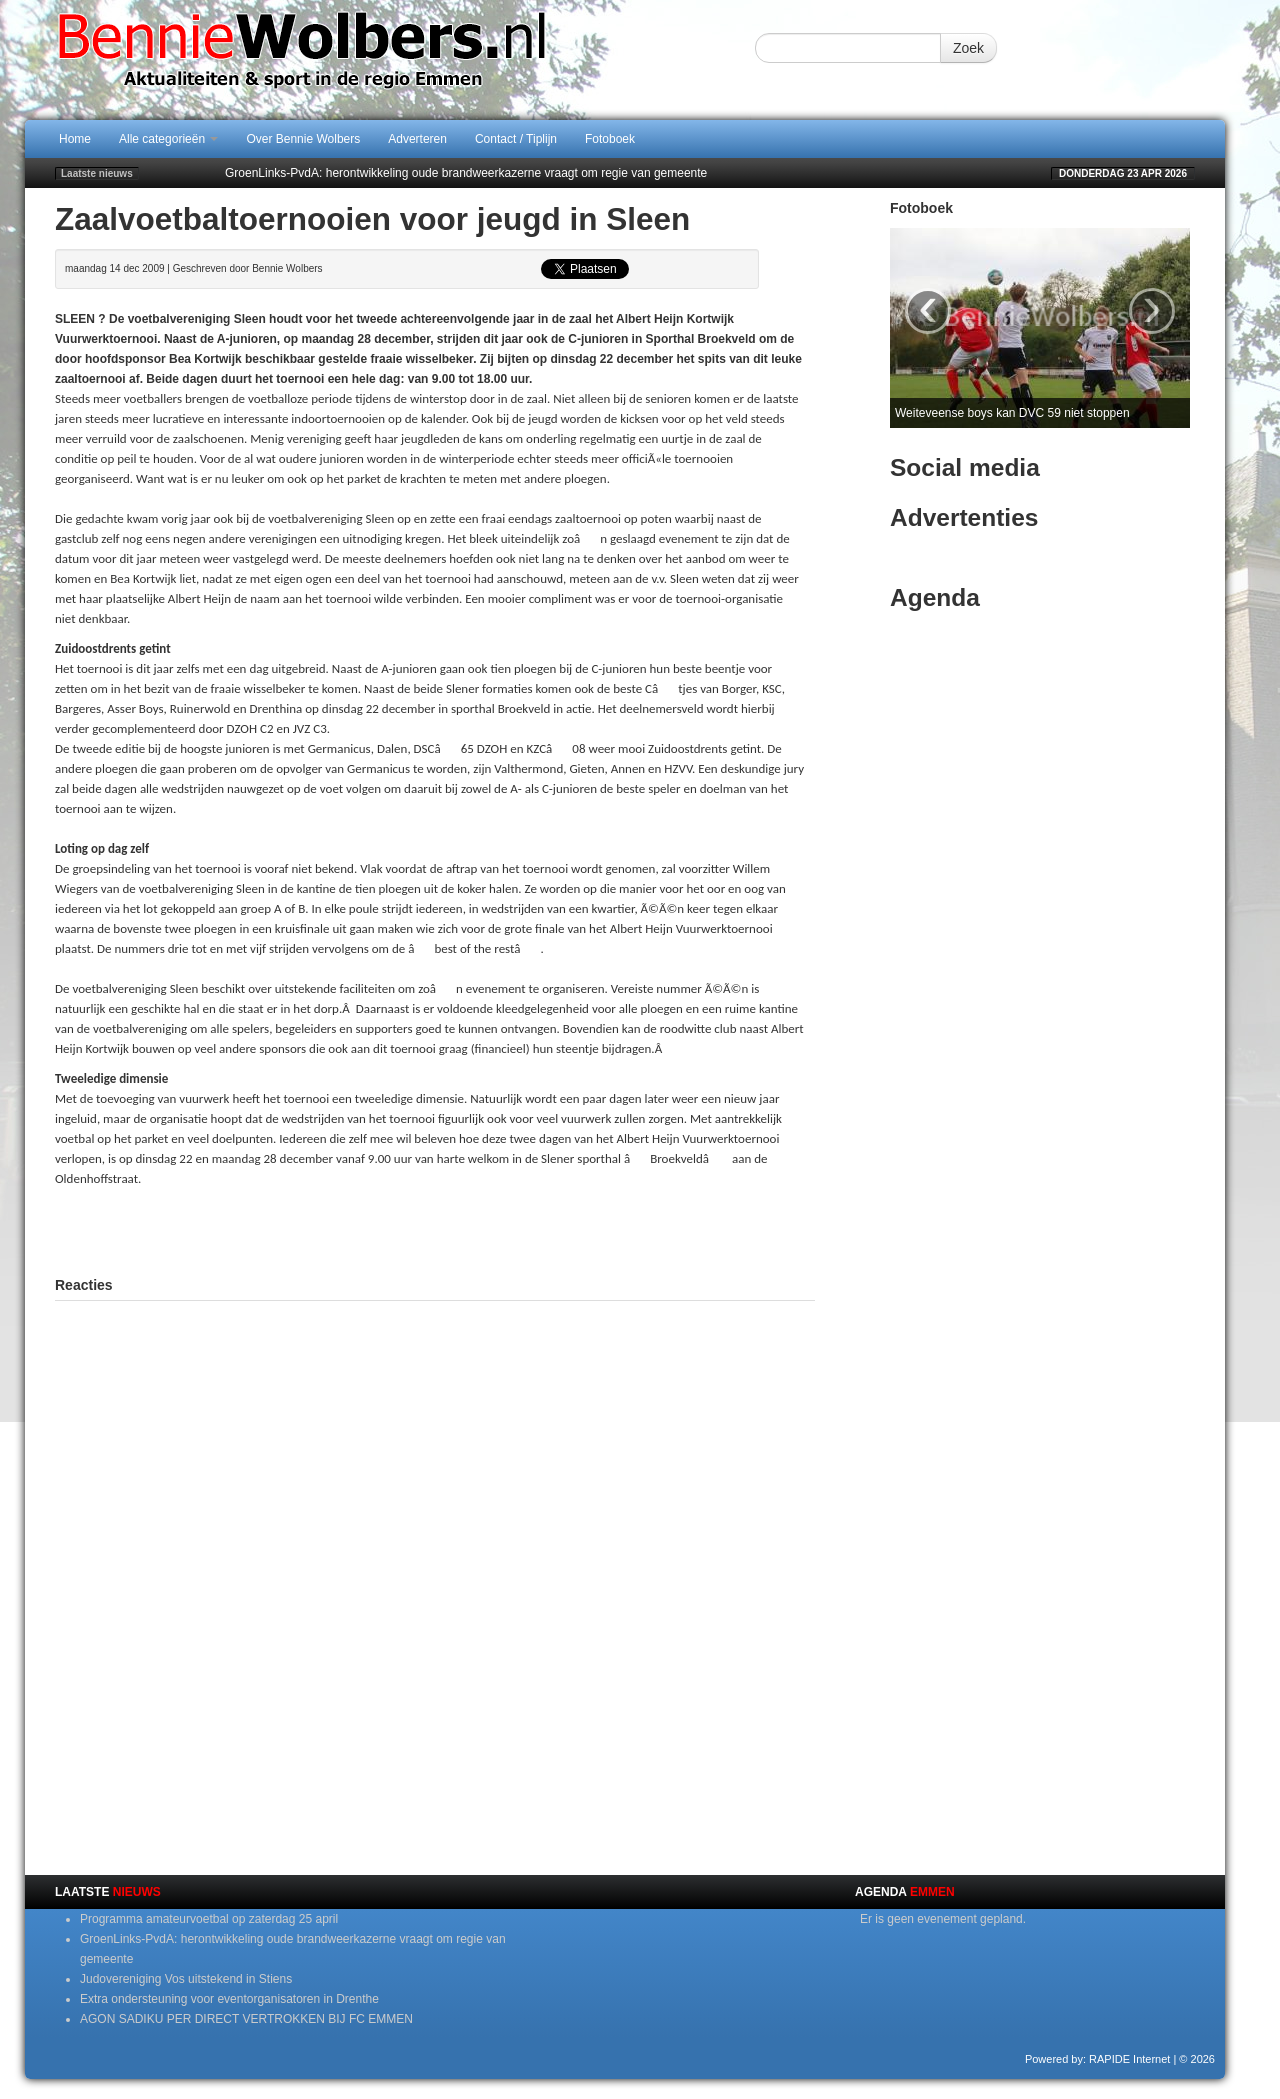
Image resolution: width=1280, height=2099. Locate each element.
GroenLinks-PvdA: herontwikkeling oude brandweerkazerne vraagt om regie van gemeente (466, 173)
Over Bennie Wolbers (303, 139)
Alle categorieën (168, 139)
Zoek (968, 48)
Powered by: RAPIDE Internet (1098, 2059)
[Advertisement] (435, 1229)
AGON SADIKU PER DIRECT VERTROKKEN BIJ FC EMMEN (246, 2019)
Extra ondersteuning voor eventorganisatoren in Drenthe (229, 1999)
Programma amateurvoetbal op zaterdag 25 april (209, 1919)
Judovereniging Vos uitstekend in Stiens (186, 1979)
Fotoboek (610, 139)
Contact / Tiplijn (516, 139)
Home (75, 139)
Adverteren (417, 139)
